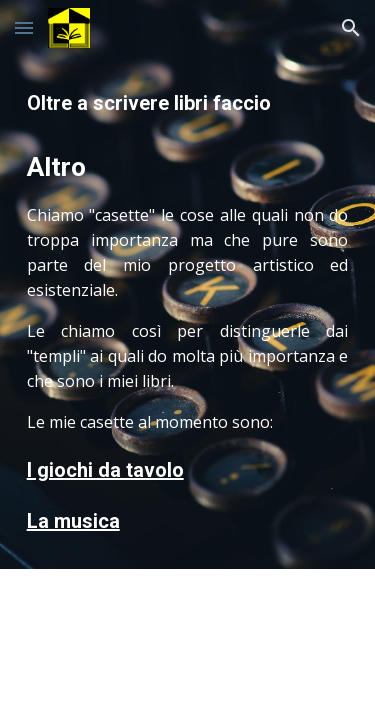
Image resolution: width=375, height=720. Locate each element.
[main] (188, 312)
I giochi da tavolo (105, 470)
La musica (73, 521)
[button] (24, 27)
